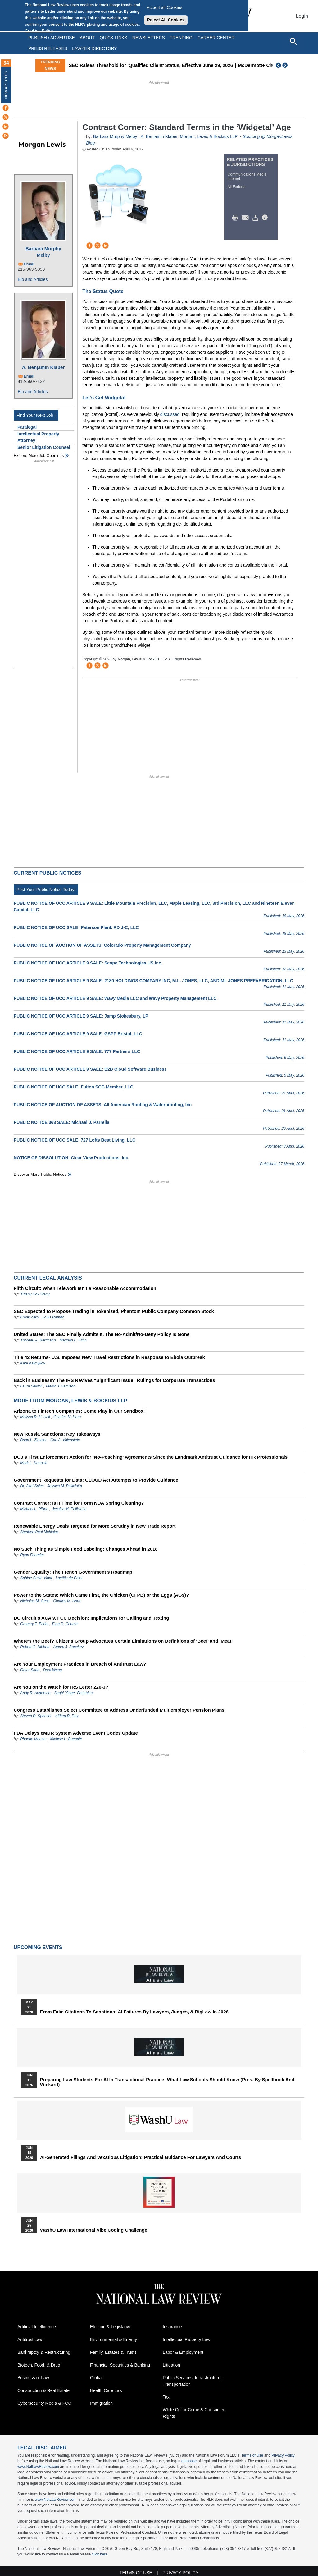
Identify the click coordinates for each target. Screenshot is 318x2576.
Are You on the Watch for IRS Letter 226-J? (61, 1687)
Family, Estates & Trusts (113, 2352)
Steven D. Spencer (36, 1716)
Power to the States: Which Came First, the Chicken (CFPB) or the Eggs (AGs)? (101, 1595)
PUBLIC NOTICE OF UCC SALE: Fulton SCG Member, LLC (73, 1086)
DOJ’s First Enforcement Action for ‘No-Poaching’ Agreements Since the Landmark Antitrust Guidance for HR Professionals (151, 1457)
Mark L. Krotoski (33, 1463)
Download (256, 218)
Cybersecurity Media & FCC (44, 2403)
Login (302, 16)
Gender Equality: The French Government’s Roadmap (73, 1572)
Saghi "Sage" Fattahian (73, 1693)
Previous (278, 65)
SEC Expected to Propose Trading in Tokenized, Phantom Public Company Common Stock (114, 1311)
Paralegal (27, 427)
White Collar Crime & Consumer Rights (194, 2413)
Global (96, 2377)
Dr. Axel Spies (31, 1486)
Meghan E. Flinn (73, 1340)
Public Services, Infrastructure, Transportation (192, 2381)
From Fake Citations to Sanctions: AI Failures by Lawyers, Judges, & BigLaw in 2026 (134, 2011)
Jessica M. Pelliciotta (65, 1486)
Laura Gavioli (31, 1386)
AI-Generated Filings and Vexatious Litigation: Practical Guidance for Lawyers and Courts (140, 2157)
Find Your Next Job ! (36, 415)
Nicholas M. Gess (34, 1601)
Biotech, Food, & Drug (38, 2364)
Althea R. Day (66, 1716)
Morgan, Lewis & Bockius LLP (209, 136)
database (189, 2461)
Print (237, 218)
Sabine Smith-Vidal (36, 1578)
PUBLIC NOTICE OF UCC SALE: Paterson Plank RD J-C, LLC (76, 927)
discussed (169, 414)
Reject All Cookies (166, 19)
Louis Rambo (53, 1317)
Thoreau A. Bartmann (38, 1340)
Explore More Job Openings (39, 455)
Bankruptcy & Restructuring (43, 2352)
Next (285, 65)
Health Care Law (106, 2390)
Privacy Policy (283, 2455)
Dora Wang (52, 1670)
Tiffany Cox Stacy (34, 1294)
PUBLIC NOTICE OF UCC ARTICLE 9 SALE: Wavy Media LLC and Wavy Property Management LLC (115, 998)
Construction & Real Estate (43, 2390)
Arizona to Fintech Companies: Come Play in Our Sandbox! (79, 1411)
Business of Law (33, 2377)
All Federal (236, 187)
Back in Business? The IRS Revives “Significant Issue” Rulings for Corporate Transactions (114, 1380)
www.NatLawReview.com (38, 2466)
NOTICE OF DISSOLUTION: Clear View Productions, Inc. (71, 1157)
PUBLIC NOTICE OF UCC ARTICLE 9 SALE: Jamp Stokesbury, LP (81, 1016)
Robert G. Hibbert (34, 1647)
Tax (166, 2396)
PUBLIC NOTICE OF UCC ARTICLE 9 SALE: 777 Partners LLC (77, 1051)
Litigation (171, 2364)
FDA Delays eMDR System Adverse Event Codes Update (76, 1733)
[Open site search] (293, 41)
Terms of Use (252, 2455)
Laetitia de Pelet (69, 1578)
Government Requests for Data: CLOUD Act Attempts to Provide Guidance (96, 1480)
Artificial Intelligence (36, 2326)
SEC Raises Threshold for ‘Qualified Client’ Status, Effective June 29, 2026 (213, 65)
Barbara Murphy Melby (43, 252)
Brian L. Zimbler (33, 1440)
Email (29, 264)
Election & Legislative (110, 2326)
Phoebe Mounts (33, 1739)
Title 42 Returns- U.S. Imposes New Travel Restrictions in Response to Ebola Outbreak (109, 1357)
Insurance (172, 2326)
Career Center (216, 37)
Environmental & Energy (113, 2339)
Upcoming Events (38, 1947)
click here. (100, 2554)
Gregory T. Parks (34, 1624)
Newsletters (148, 37)
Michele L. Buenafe (66, 1739)
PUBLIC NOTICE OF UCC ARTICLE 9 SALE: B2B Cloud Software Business (90, 1069)
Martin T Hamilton (60, 1386)
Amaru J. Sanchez (68, 1647)
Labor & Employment (183, 2352)
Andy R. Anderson (35, 1693)
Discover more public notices (40, 1174)
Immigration (101, 2403)
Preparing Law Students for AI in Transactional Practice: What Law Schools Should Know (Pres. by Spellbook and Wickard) (167, 2082)
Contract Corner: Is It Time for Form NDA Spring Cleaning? (79, 1503)
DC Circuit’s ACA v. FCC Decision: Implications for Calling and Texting (91, 1618)
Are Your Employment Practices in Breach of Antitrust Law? (80, 1664)
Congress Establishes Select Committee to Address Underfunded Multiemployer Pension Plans (119, 1710)
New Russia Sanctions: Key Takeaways (57, 1434)
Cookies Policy (39, 30)
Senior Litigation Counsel (43, 447)
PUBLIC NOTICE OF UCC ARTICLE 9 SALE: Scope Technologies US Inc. (88, 962)
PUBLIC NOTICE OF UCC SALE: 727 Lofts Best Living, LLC (74, 1140)
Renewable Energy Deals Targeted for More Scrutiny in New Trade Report (95, 1526)
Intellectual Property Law (186, 2339)
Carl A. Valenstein (65, 1440)
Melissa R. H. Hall (35, 1417)
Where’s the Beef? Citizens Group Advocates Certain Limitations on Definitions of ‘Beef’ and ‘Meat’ (123, 1641)
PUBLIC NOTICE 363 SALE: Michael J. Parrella (61, 1122)
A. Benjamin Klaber (43, 367)
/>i (265, 218)
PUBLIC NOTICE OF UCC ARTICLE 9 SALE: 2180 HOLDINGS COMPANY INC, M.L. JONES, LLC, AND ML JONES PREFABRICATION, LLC (153, 980)
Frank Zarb (29, 1317)
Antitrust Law (30, 2339)
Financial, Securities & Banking (120, 2364)
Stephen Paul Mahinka (39, 1532)
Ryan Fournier (32, 1555)
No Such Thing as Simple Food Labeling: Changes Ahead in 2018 (86, 1549)
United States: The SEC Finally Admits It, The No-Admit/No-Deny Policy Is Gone (101, 1334)
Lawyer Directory (94, 48)
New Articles (6, 85)
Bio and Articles (33, 279)
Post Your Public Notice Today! (45, 889)
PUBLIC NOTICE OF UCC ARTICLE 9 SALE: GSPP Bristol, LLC (78, 1033)
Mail (247, 218)
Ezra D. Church (65, 1624)
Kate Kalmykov (32, 1363)
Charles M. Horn (67, 1417)
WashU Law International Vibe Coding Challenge (93, 2230)
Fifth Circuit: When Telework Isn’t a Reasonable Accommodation (85, 1288)
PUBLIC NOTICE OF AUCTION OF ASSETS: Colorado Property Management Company (102, 945)
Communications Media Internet (247, 176)
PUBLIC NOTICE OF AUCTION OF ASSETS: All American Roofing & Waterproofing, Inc (103, 1104)
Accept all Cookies (164, 7)
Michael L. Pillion (34, 1509)
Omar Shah (29, 1670)
